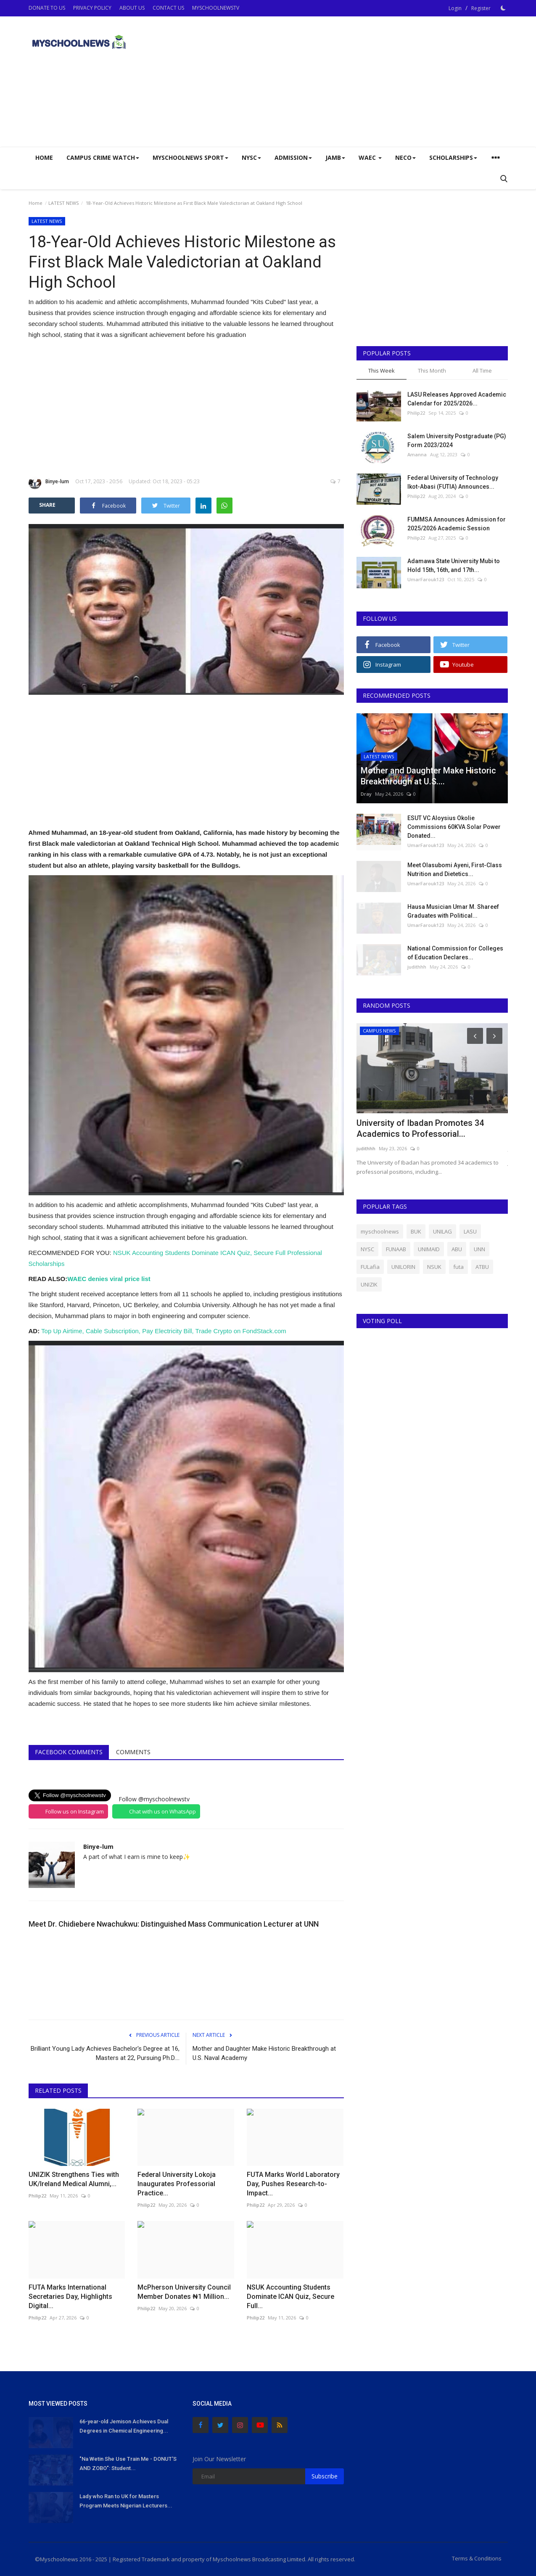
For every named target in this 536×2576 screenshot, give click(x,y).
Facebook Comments (69, 1752)
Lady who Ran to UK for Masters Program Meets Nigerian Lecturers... (125, 2501)
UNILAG (442, 1231)
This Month (432, 370)
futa (458, 1267)
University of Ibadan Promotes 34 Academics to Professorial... (420, 1128)
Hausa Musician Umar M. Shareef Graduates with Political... (453, 911)
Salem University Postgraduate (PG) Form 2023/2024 (456, 440)
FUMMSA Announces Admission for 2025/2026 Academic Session (456, 524)
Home (44, 157)
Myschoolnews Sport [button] (190, 157)
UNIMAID (429, 1249)
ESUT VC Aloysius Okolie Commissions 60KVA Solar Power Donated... (454, 827)
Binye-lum (49, 483)
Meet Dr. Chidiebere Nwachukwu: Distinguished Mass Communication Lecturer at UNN (174, 1923)
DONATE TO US (47, 7)
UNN (479, 1249)
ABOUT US (132, 7)
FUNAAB (396, 1249)
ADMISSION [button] (293, 157)
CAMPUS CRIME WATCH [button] (102, 157)
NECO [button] (405, 157)
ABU (457, 1249)
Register (481, 8)
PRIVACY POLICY (92, 7)
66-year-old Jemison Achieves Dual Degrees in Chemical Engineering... (123, 2426)
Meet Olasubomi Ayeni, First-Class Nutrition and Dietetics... (454, 869)
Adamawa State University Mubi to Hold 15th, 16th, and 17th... (453, 565)
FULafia (370, 1267)
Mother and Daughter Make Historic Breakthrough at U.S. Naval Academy (264, 2053)
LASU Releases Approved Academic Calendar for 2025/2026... (456, 399)
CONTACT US (168, 7)
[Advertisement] (355, 81)
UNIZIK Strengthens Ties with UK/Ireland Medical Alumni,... (74, 2179)
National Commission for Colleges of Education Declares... (455, 953)
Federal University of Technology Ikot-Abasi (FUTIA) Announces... (452, 482)
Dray (366, 794)
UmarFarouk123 (425, 579)
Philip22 (37, 2195)
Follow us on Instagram (74, 1811)
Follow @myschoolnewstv (154, 1799)
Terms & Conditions (477, 2558)
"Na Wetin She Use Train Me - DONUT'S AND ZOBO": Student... (128, 2463)
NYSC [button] (251, 157)
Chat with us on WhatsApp (162, 1811)
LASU (470, 1231)
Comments (133, 1752)
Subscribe (325, 2476)
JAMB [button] (335, 157)
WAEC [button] (370, 157)
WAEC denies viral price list (109, 1278)
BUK (416, 1231)
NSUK (434, 1267)
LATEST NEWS (63, 203)
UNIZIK (369, 1284)
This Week (381, 370)
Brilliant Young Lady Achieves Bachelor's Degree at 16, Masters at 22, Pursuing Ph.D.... (105, 2053)
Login (455, 8)
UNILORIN (403, 1267)
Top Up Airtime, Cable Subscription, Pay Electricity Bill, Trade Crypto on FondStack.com (163, 1330)
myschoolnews (380, 1231)
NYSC (367, 1249)
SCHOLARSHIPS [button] (453, 157)
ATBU (482, 1267)
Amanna (417, 454)
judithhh (416, 967)
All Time (482, 370)
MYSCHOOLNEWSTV (215, 7)
